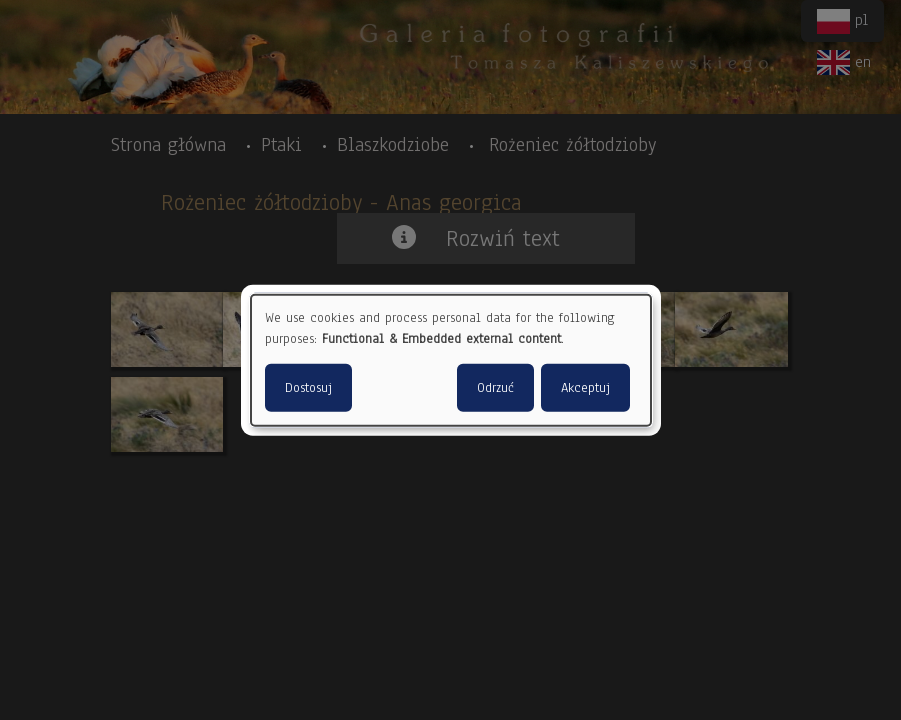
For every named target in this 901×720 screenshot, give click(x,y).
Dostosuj (308, 387)
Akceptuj (585, 387)
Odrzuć (495, 387)
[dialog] (451, 360)
